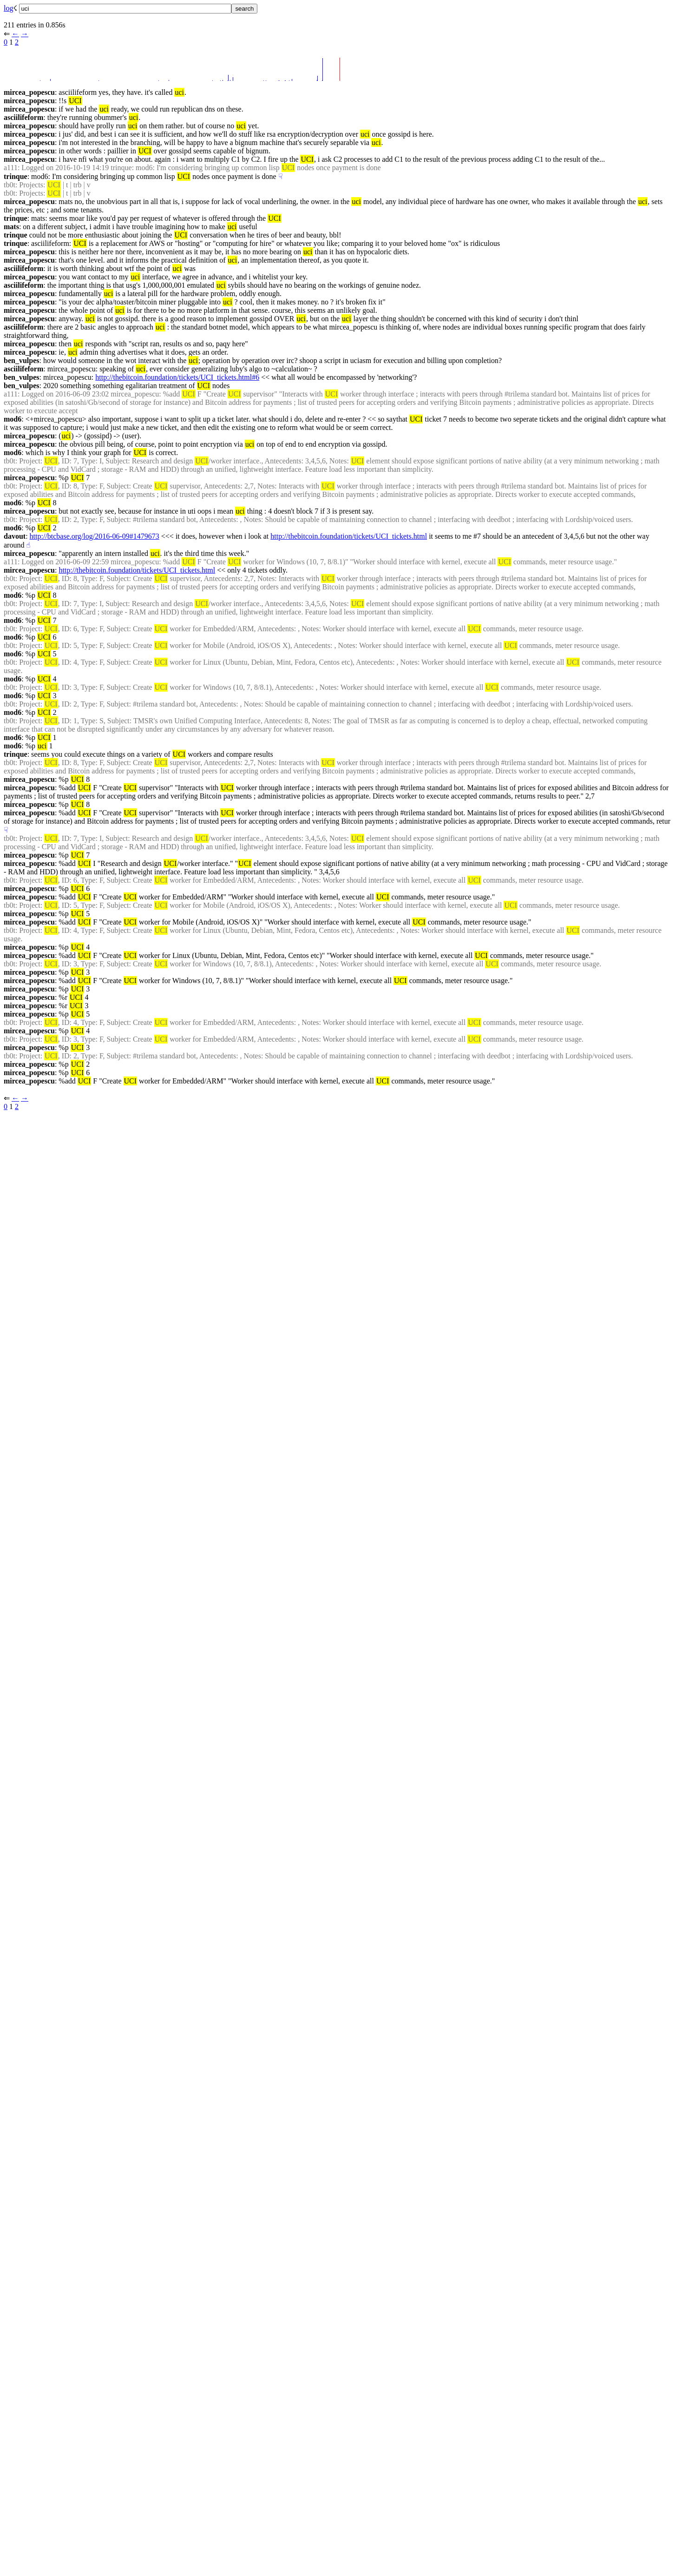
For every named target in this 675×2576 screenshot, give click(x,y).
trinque (15, 176)
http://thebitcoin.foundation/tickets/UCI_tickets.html (348, 536)
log (8, 8)
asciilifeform (23, 117)
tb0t (9, 185)
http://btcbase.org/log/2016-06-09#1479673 (94, 536)
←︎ (15, 34)
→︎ (24, 34)
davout (15, 536)
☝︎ (28, 545)
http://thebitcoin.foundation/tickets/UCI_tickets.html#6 (177, 377)
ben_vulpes (21, 360)
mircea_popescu (29, 92)
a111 (11, 168)
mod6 (12, 419)
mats (11, 227)
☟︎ (280, 176)
